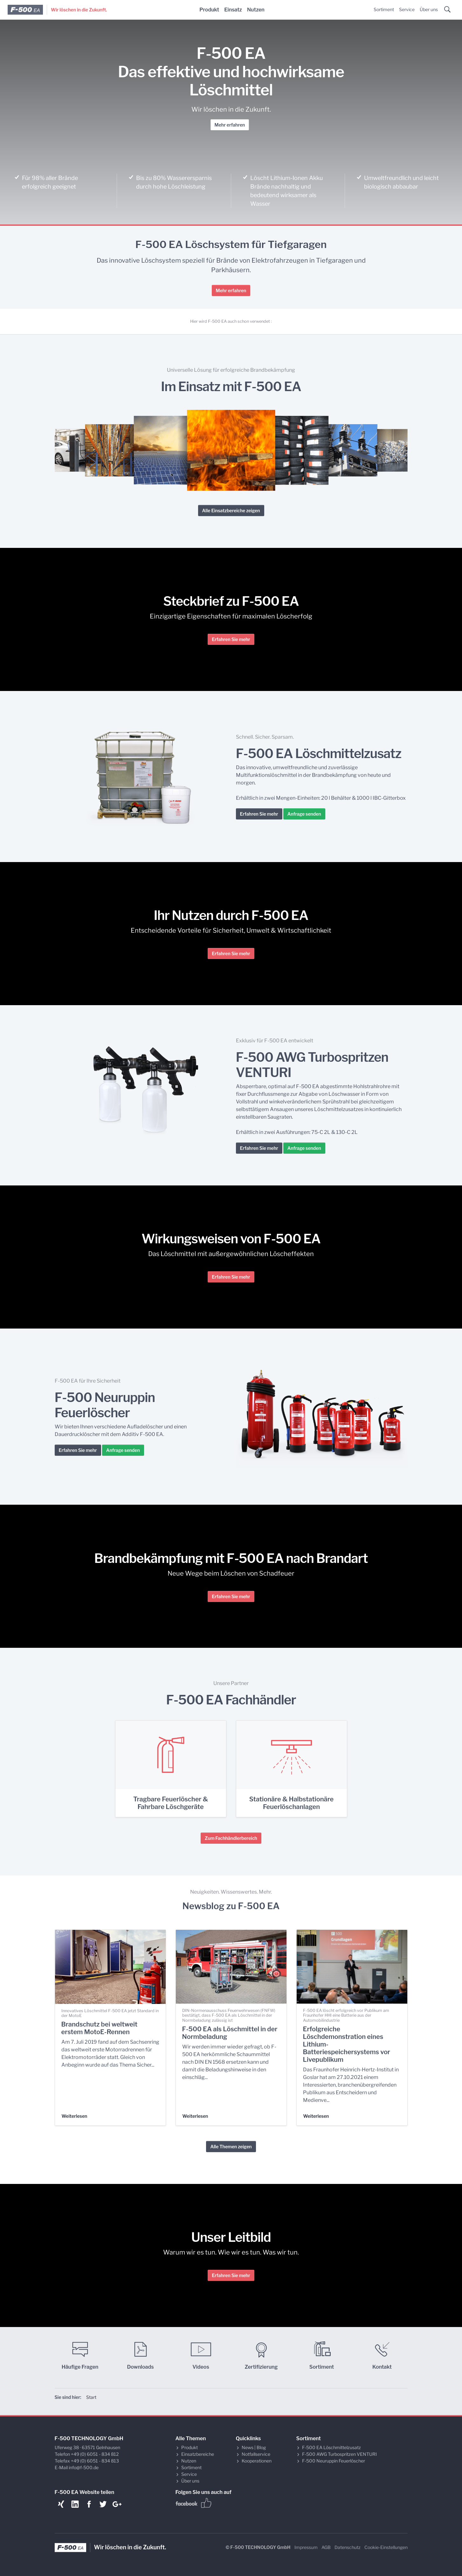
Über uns (429, 9)
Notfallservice (256, 2454)
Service (407, 9)
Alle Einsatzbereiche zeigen (231, 510)
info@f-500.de (84, 2467)
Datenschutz (347, 2547)
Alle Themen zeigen (231, 2146)
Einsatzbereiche (197, 2454)
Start (91, 2397)
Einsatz (233, 10)
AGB (326, 2547)
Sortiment (384, 9)
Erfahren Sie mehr (231, 639)
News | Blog (254, 2447)
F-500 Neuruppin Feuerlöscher (333, 2460)
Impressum (306, 2547)
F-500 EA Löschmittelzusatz (331, 2447)
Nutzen (256, 10)
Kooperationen (257, 2460)
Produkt (209, 10)
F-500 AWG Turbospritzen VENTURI (339, 2454)
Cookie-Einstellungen (386, 2547)
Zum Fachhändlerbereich (231, 1838)
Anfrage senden (304, 814)
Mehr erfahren (230, 125)
